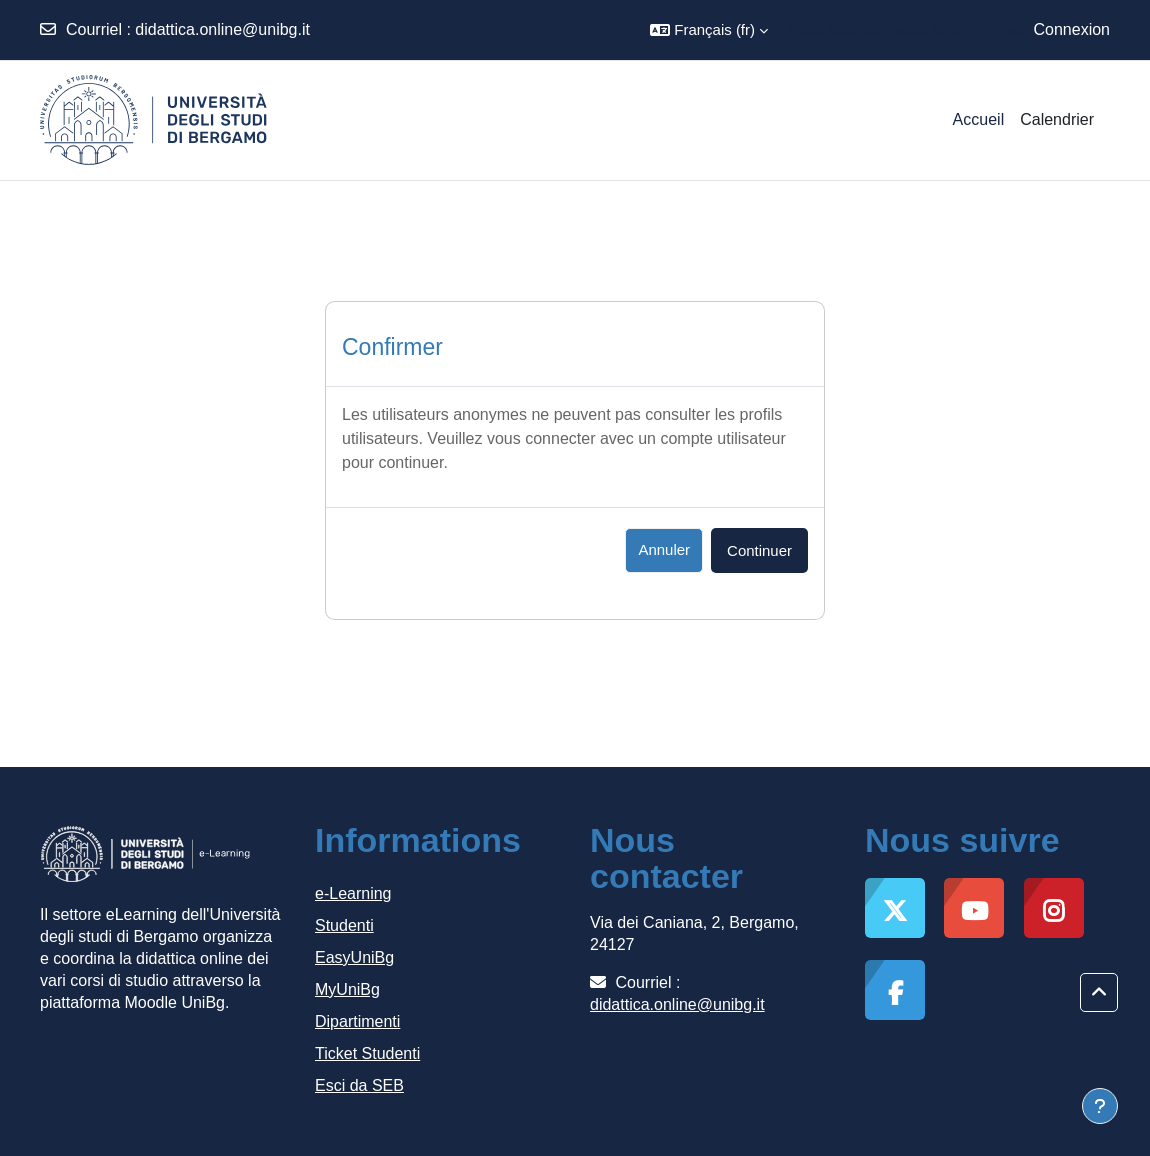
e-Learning (353, 893)
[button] (709, 30)
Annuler (664, 549)
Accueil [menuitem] (979, 119)
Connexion (1072, 29)
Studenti (344, 925)
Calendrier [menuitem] (1057, 119)
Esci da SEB (359, 1085)
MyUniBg (347, 989)
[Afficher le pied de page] (1100, 1106)
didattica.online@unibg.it (222, 29)
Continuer (759, 550)
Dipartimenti (357, 1021)
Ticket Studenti (367, 1053)
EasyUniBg (354, 957)
